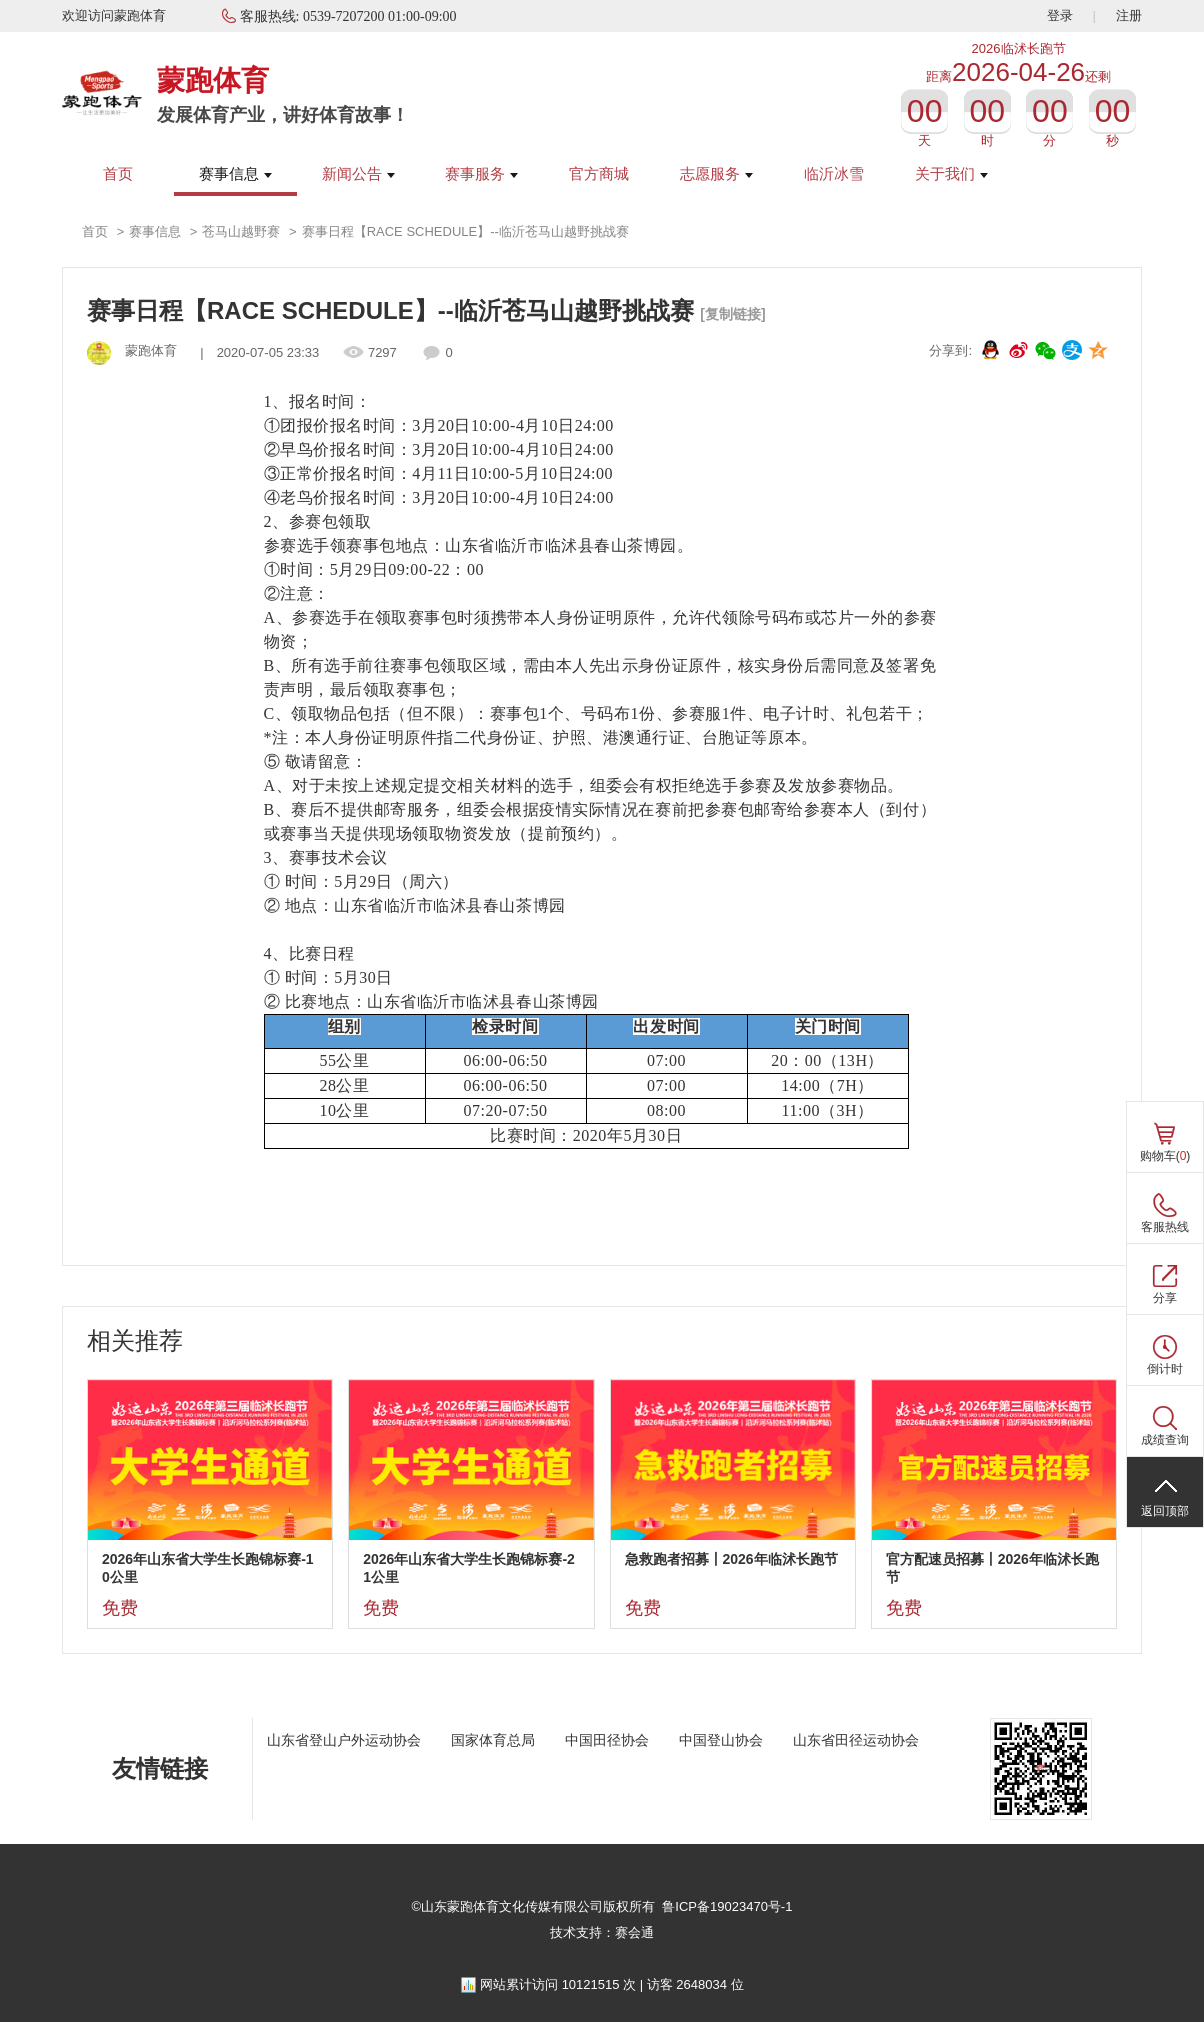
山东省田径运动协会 (856, 1740)
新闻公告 (358, 174)
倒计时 (1165, 1369)
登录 (1060, 15)
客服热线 (1165, 1227)
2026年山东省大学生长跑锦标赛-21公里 (469, 1568)
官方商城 (599, 174)
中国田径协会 (607, 1740)
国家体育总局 (493, 1740)
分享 (1165, 1298)
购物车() (1165, 1156)
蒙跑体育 (213, 80)
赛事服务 (481, 174)
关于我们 (951, 174)
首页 (118, 174)
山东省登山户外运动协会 (344, 1740)
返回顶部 (1165, 1511)
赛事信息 (235, 174)
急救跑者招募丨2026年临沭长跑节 (731, 1559)
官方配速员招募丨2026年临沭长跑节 (992, 1568)
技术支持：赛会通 (602, 1932)
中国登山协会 (721, 1740)
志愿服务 (716, 174)
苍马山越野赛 (241, 231)
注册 (1129, 15)
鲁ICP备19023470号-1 (727, 1906)
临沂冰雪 (834, 174)
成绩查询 (1165, 1440)
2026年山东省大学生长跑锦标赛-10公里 (208, 1568)
